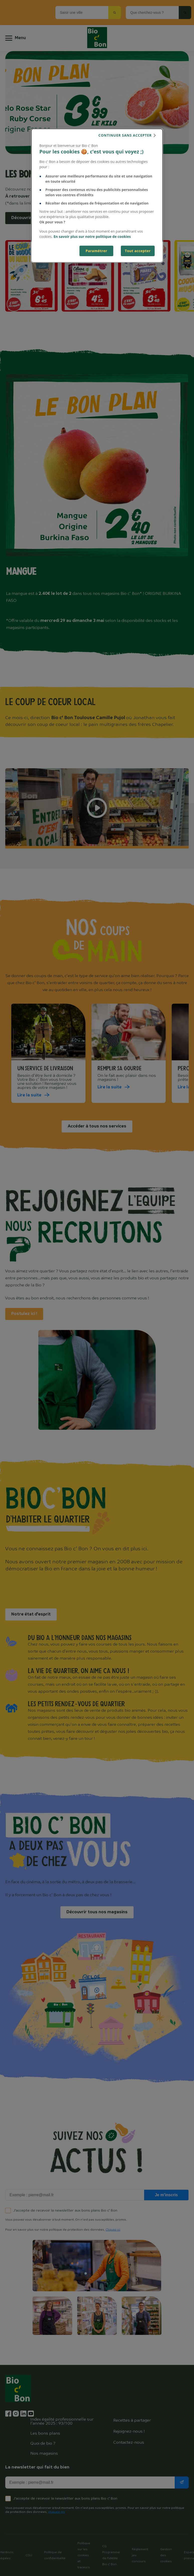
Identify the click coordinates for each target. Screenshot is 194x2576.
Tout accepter (138, 250)
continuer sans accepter (125, 135)
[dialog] (97, 195)
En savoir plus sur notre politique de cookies (92, 236)
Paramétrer (96, 250)
